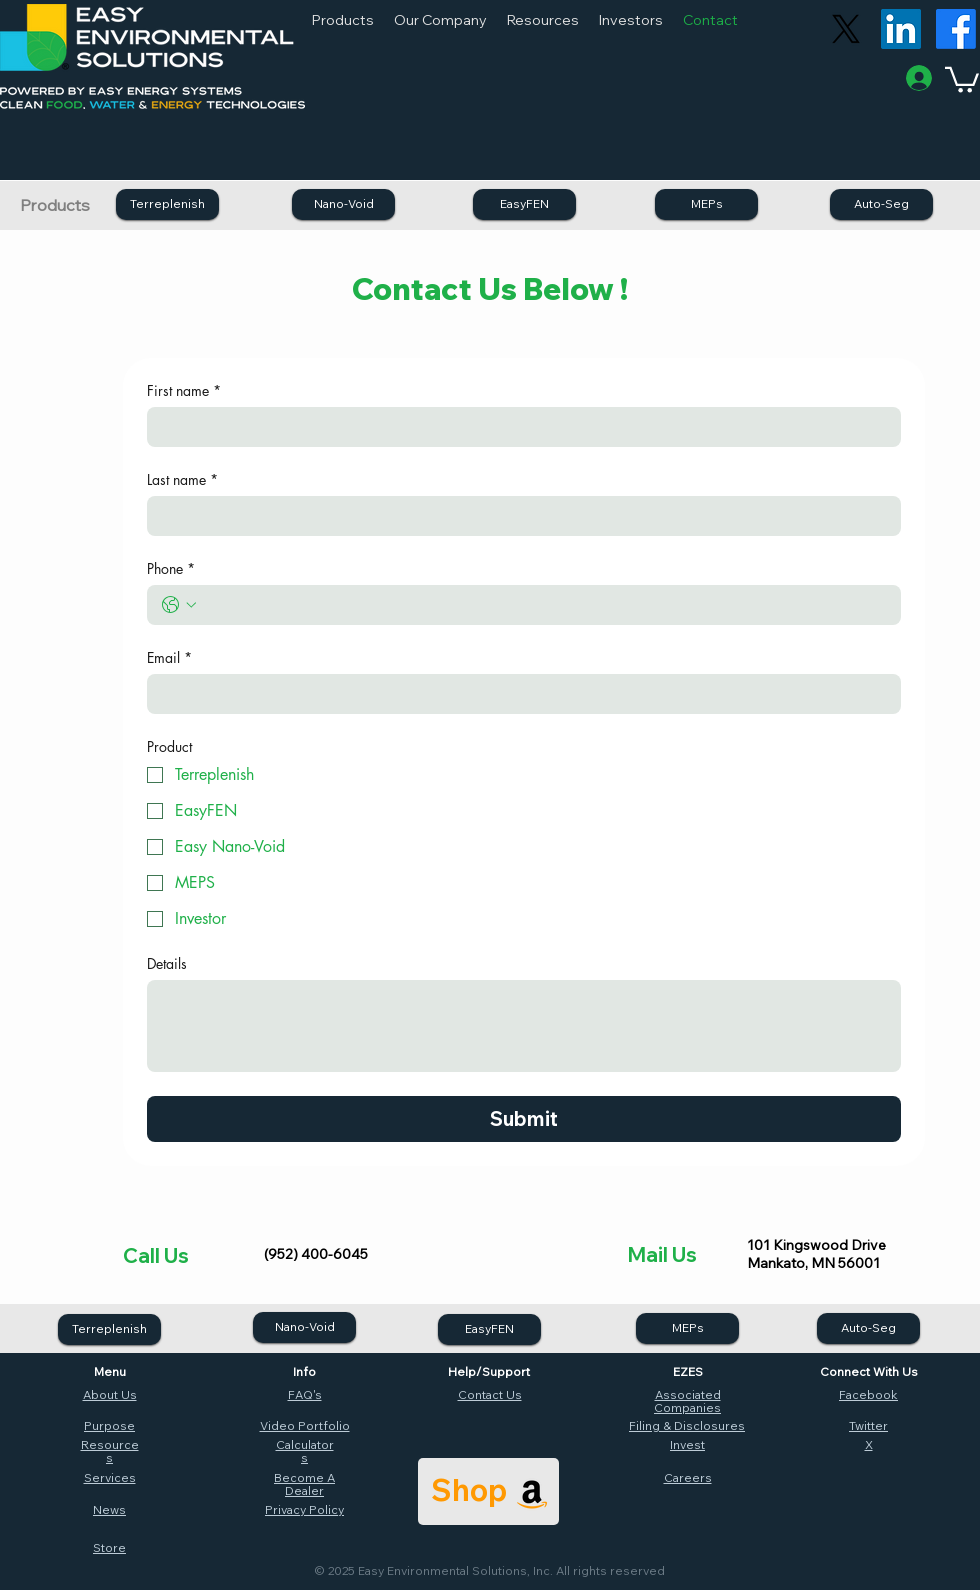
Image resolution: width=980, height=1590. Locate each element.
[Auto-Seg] (881, 204)
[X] (846, 29)
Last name (182, 479)
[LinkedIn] (901, 29)
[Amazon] (532, 1494)
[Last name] (518, 516)
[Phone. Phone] (544, 605)
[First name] (518, 427)
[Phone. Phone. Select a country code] (179, 605)
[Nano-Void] (343, 204)
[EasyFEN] (524, 204)
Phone (171, 568)
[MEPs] (706, 204)
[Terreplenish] (167, 204)
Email (169, 657)
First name (184, 390)
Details (167, 963)
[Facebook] (956, 29)
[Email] (518, 694)
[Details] (524, 1026)
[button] (343, 20)
